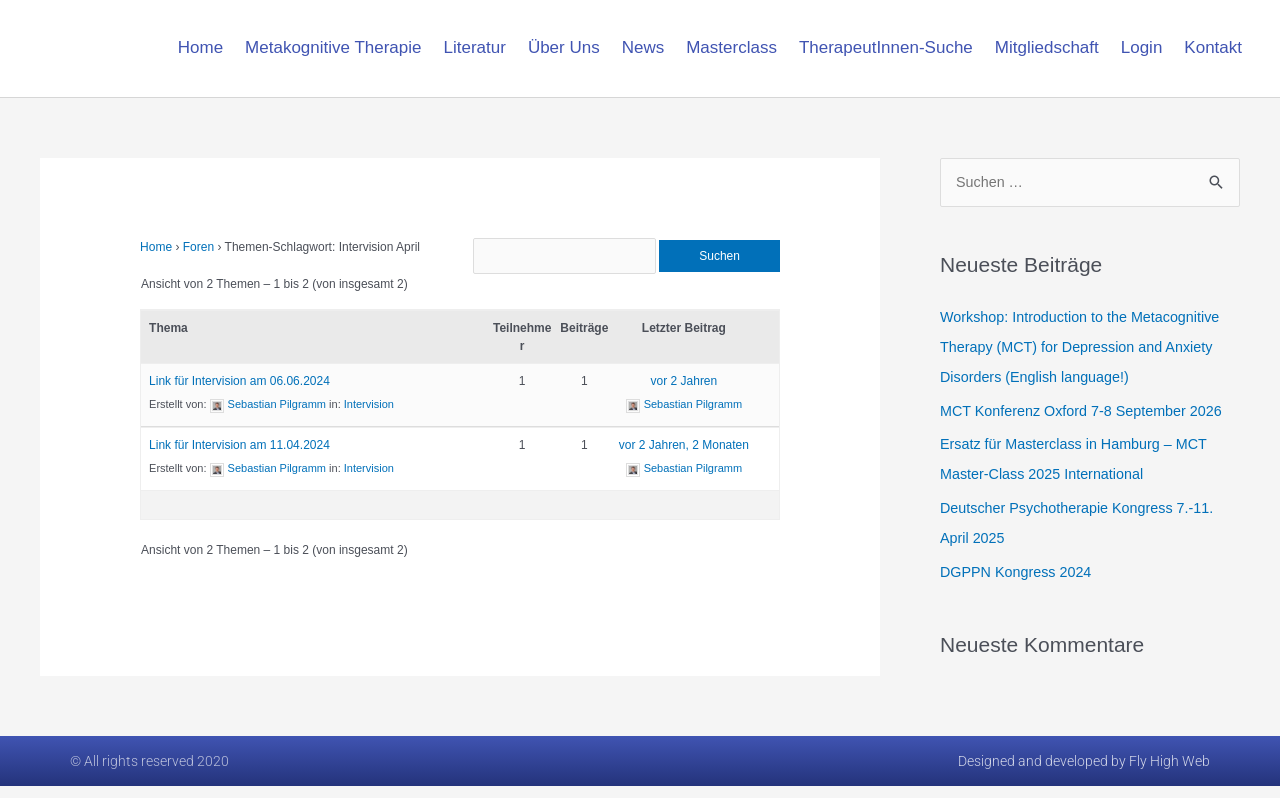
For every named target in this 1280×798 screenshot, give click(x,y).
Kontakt (1213, 47)
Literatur (475, 47)
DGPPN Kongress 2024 (1019, 572)
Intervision (369, 417)
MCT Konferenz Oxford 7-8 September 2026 (1087, 411)
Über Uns (564, 47)
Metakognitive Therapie (333, 47)
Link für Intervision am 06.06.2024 (239, 394)
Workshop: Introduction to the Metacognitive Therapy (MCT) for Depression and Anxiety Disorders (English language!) (1086, 347)
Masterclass (731, 47)
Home (200, 47)
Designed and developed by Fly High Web (1084, 773)
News (643, 47)
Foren (198, 247)
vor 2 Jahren (684, 394)
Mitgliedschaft (1047, 47)
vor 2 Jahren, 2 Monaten (684, 458)
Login (1142, 47)
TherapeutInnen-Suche (886, 47)
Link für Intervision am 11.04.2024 (239, 458)
